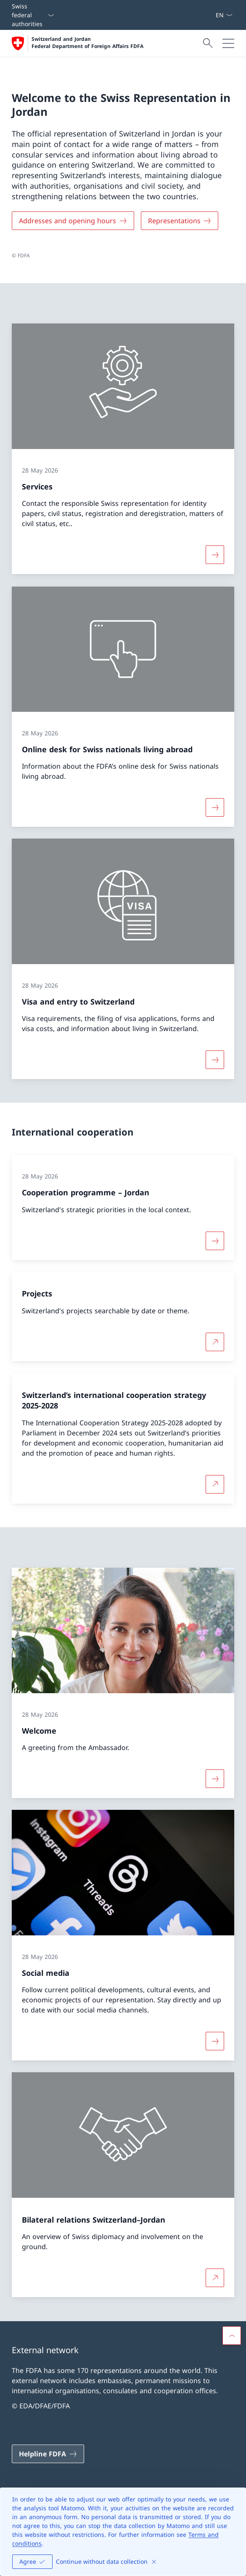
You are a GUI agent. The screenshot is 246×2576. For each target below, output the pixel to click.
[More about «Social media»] (215, 2041)
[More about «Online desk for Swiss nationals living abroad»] (215, 807)
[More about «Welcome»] (215, 1778)
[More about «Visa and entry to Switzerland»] (215, 1059)
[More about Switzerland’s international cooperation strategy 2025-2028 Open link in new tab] (215, 1484)
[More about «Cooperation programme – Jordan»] (215, 1240)
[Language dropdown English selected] (224, 15)
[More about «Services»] (215, 555)
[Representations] (180, 220)
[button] (231, 2335)
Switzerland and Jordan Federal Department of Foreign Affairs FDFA (87, 43)
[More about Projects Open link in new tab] (215, 1342)
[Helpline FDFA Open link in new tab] (48, 2454)
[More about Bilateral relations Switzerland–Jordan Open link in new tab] (215, 2278)
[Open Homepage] (77, 43)
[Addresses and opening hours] (73, 220)
